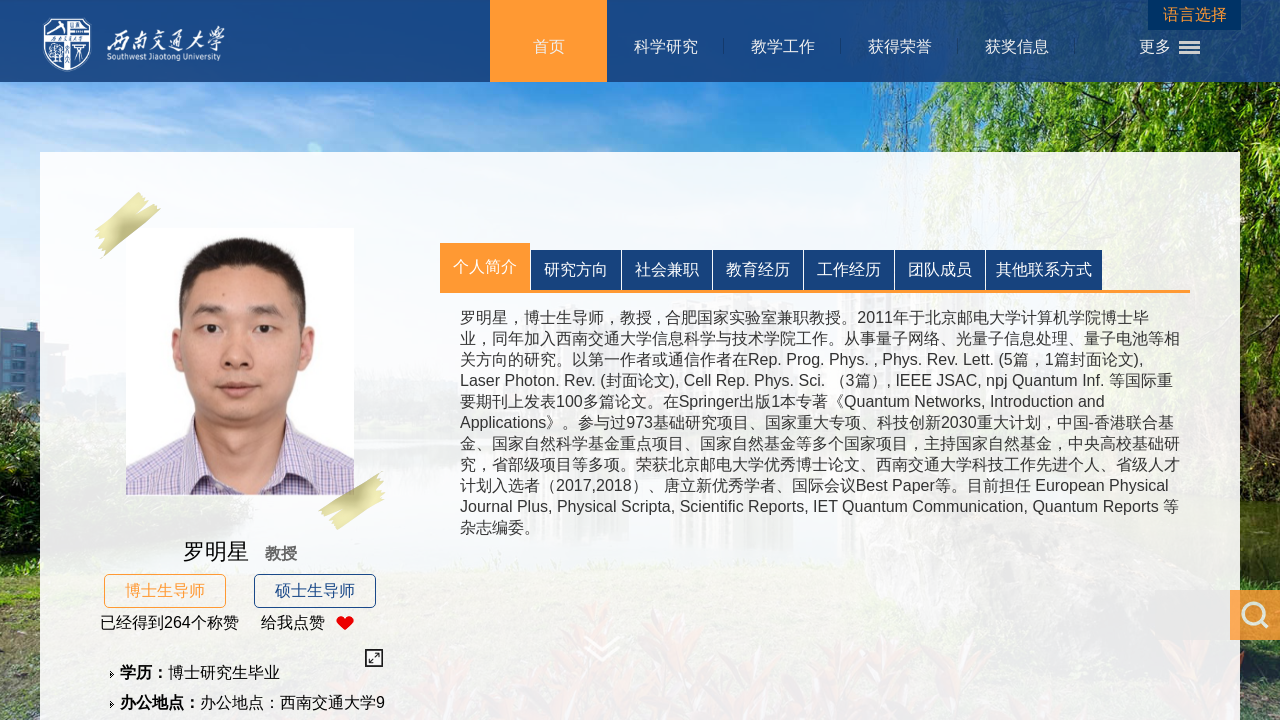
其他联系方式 (1044, 269)
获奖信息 (1017, 46)
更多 (1155, 46)
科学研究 (666, 46)
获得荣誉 (900, 46)
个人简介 (485, 266)
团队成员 (940, 269)
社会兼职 (667, 269)
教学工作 (783, 46)
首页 (549, 46)
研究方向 (576, 269)
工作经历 (849, 269)
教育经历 (758, 269)
